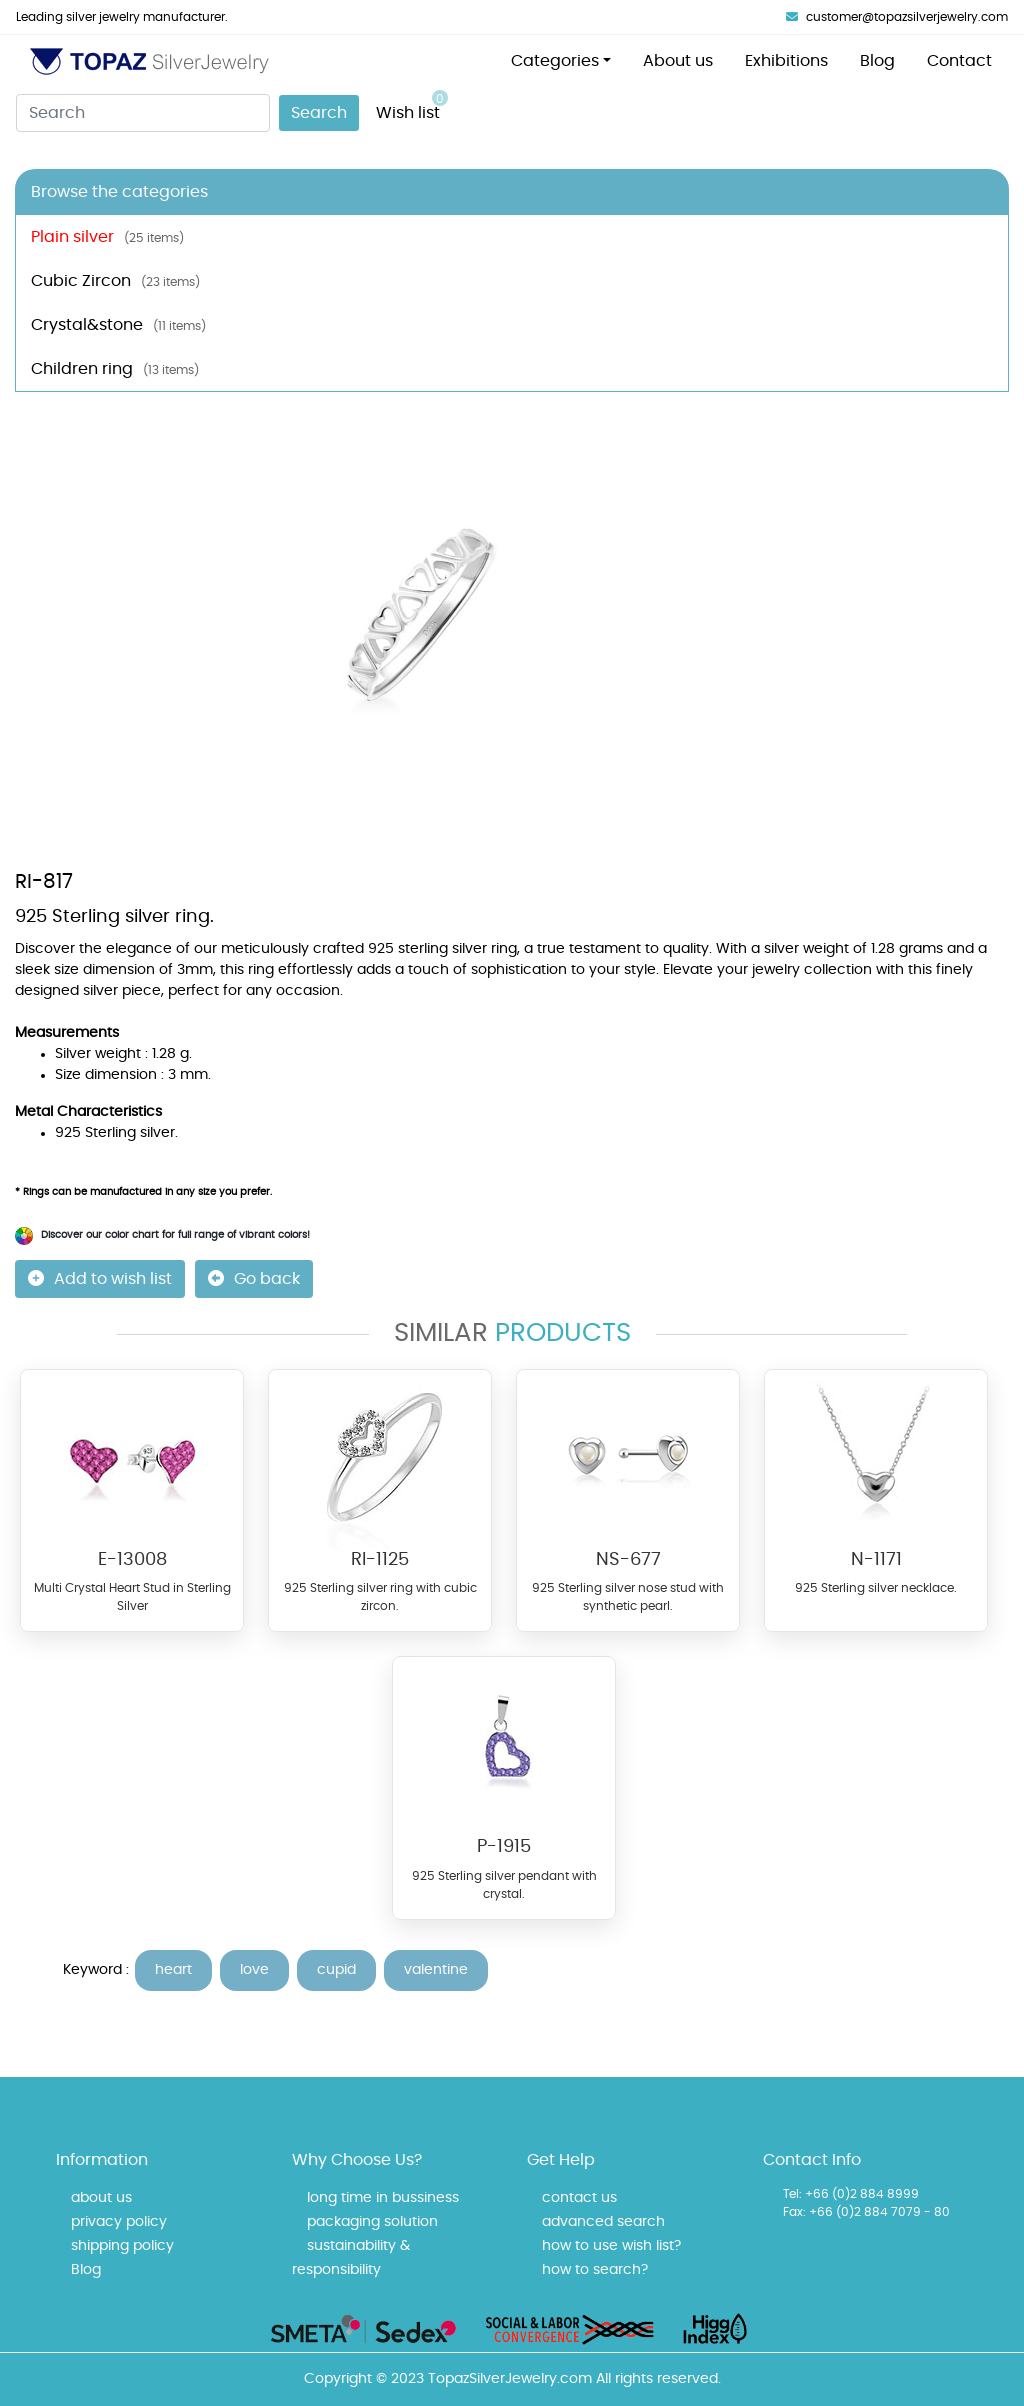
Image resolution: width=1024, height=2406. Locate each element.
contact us (579, 2198)
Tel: (792, 2194)
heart (173, 1970)
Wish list (412, 105)
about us (101, 2198)
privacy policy (119, 2222)
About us (678, 61)
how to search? (595, 2270)
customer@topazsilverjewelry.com (897, 17)
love (254, 1970)
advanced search (603, 2222)
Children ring (115, 369)
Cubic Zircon (115, 281)
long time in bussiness (383, 2198)
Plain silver (107, 237)
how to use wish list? (611, 2246)
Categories (555, 61)
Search (319, 113)
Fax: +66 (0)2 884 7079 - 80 (866, 2212)
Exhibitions (786, 61)
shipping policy (122, 2246)
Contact (959, 61)
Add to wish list (100, 1278)
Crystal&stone (118, 325)
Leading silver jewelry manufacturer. (122, 17)
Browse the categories (119, 192)
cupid (336, 1970)
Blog (877, 61)
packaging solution (372, 2222)
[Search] (143, 113)
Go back (254, 1278)
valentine (436, 1970)
